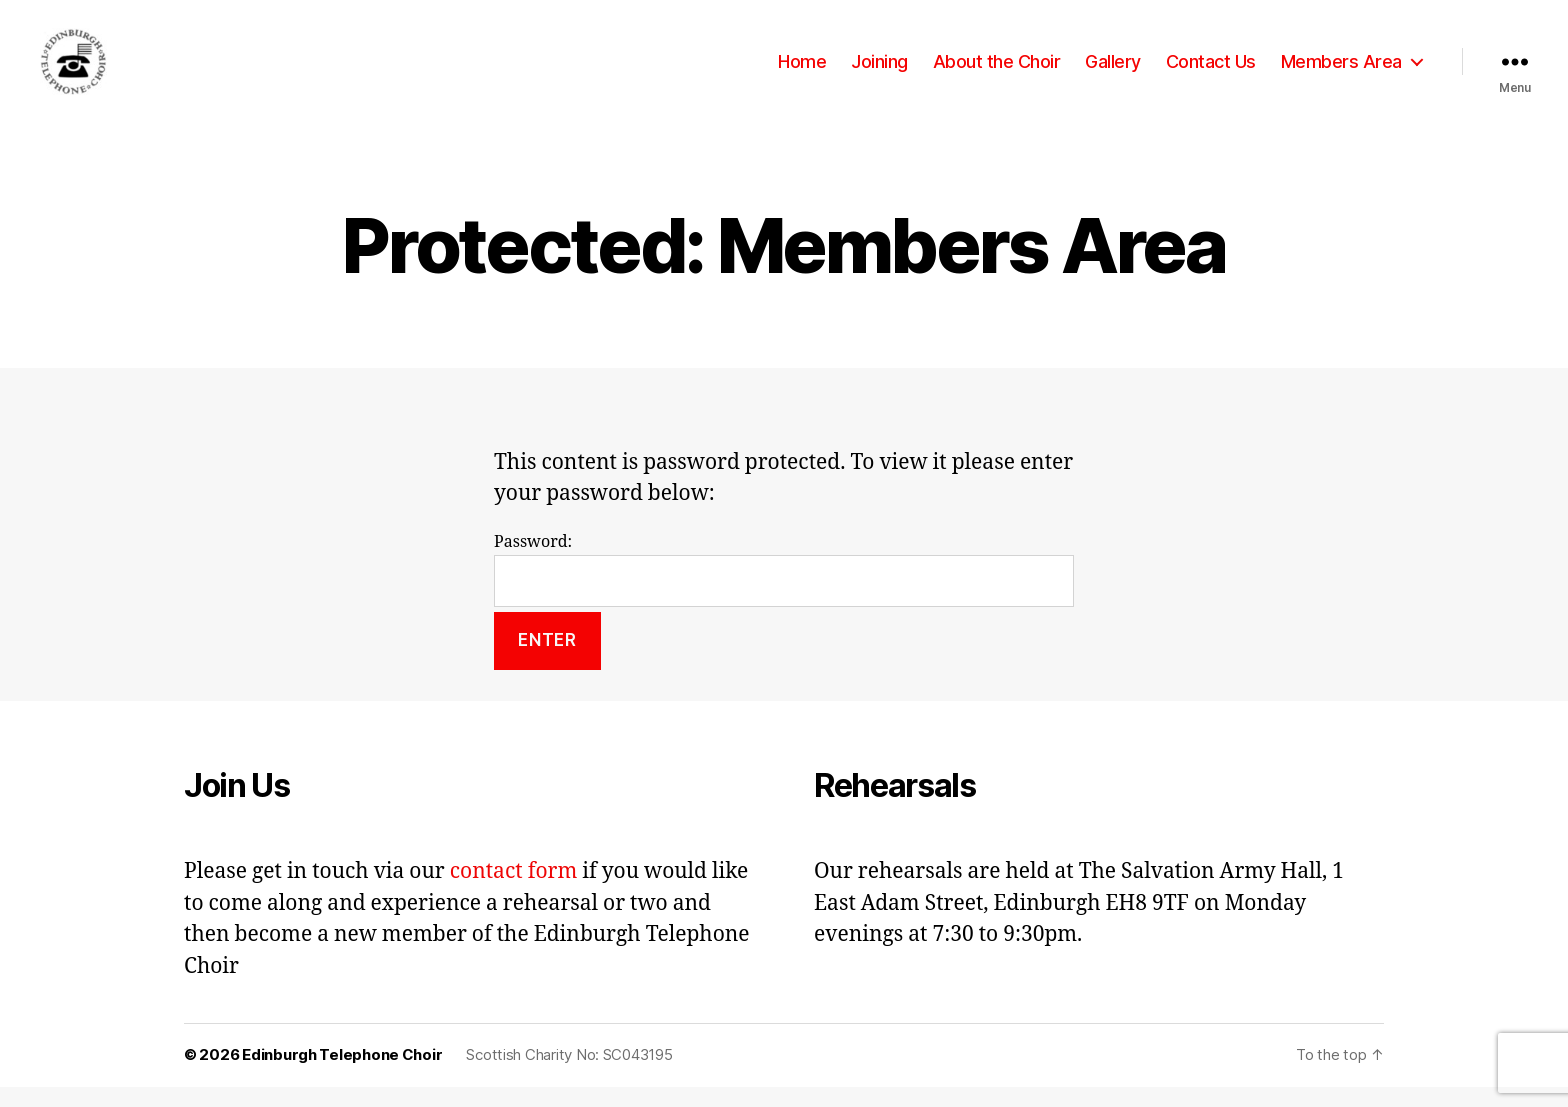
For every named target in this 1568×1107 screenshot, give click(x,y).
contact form (514, 892)
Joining (879, 71)
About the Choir (997, 71)
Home (802, 71)
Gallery (1113, 71)
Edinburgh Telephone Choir (342, 1075)
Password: (784, 589)
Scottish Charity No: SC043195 (569, 1075)
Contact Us (1211, 71)
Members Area (1341, 71)
